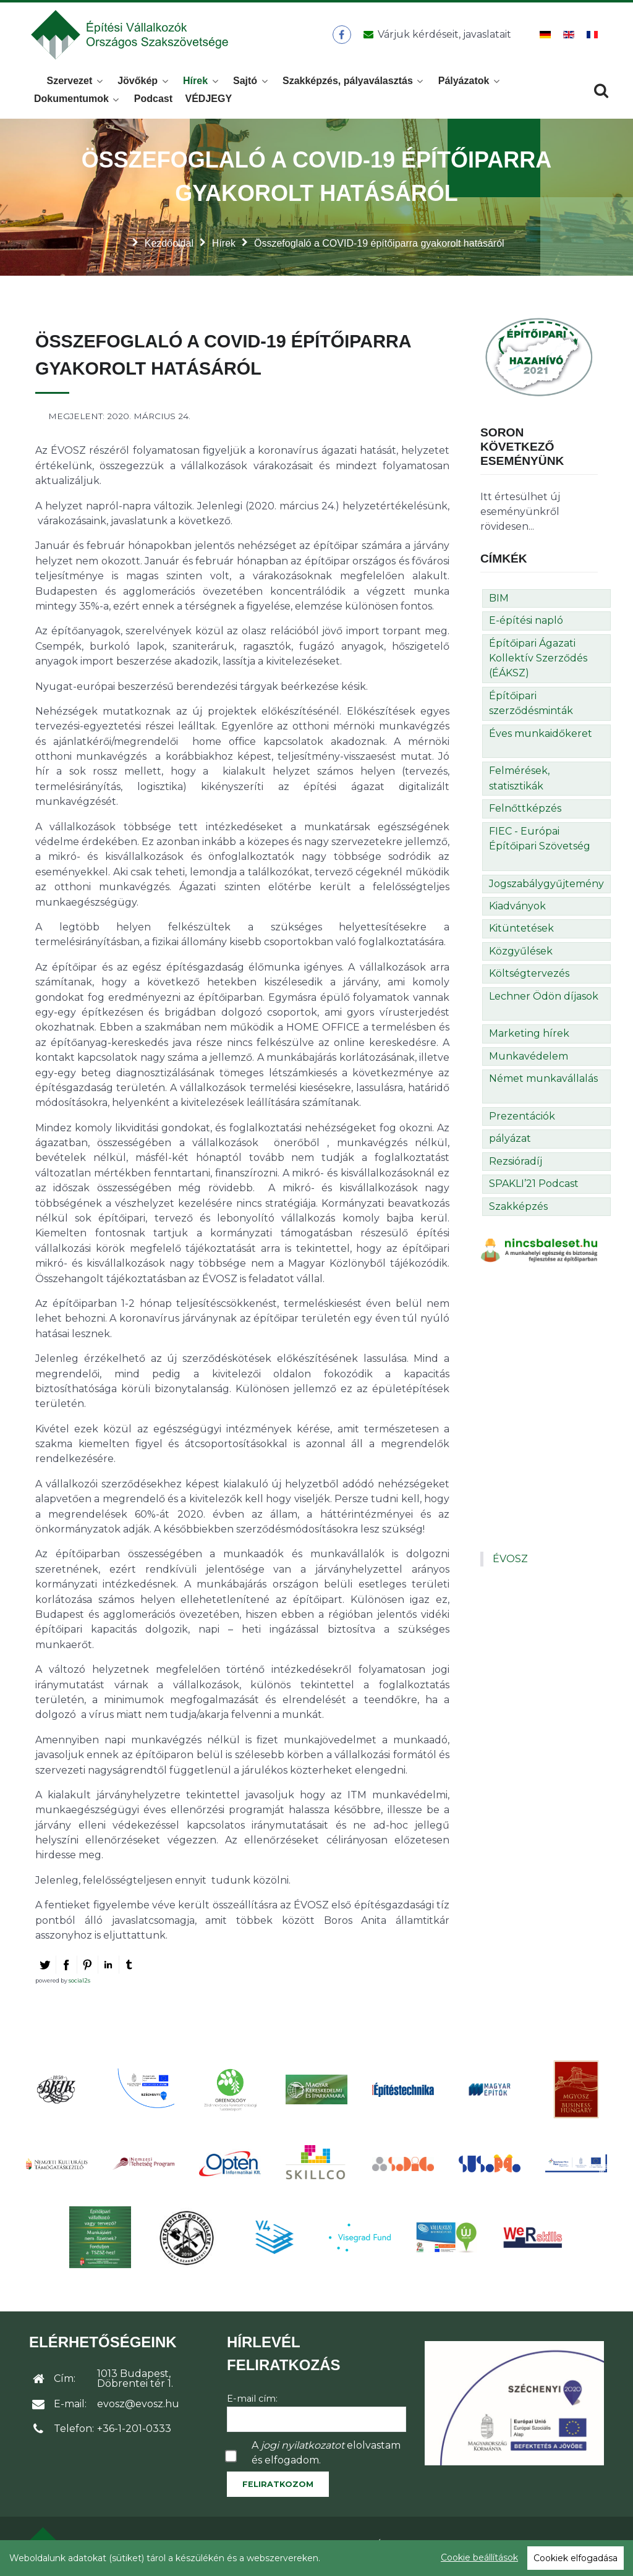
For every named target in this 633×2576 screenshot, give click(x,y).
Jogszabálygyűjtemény (546, 887)
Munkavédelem (528, 1060)
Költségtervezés (529, 977)
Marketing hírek (529, 1037)
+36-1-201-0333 (134, 2432)
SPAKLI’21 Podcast (534, 1187)
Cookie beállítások (479, 2557)
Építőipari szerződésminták (531, 707)
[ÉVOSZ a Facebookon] (341, 36)
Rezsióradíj (515, 1165)
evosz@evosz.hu (138, 2407)
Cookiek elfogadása (575, 2558)
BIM (499, 602)
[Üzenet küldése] (435, 36)
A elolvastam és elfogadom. (326, 2456)
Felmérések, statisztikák (519, 781)
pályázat (510, 1142)
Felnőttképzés (525, 812)
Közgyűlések (521, 955)
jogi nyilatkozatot (302, 2449)
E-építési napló (526, 624)
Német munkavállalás (543, 1082)
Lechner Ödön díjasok (543, 1000)
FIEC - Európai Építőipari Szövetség (539, 842)
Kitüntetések (521, 932)
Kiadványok (517, 910)
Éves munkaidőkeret (540, 737)
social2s (79, 1984)
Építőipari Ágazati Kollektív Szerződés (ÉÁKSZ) (538, 662)
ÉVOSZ (510, 1562)
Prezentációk (522, 1120)
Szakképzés (518, 1210)
